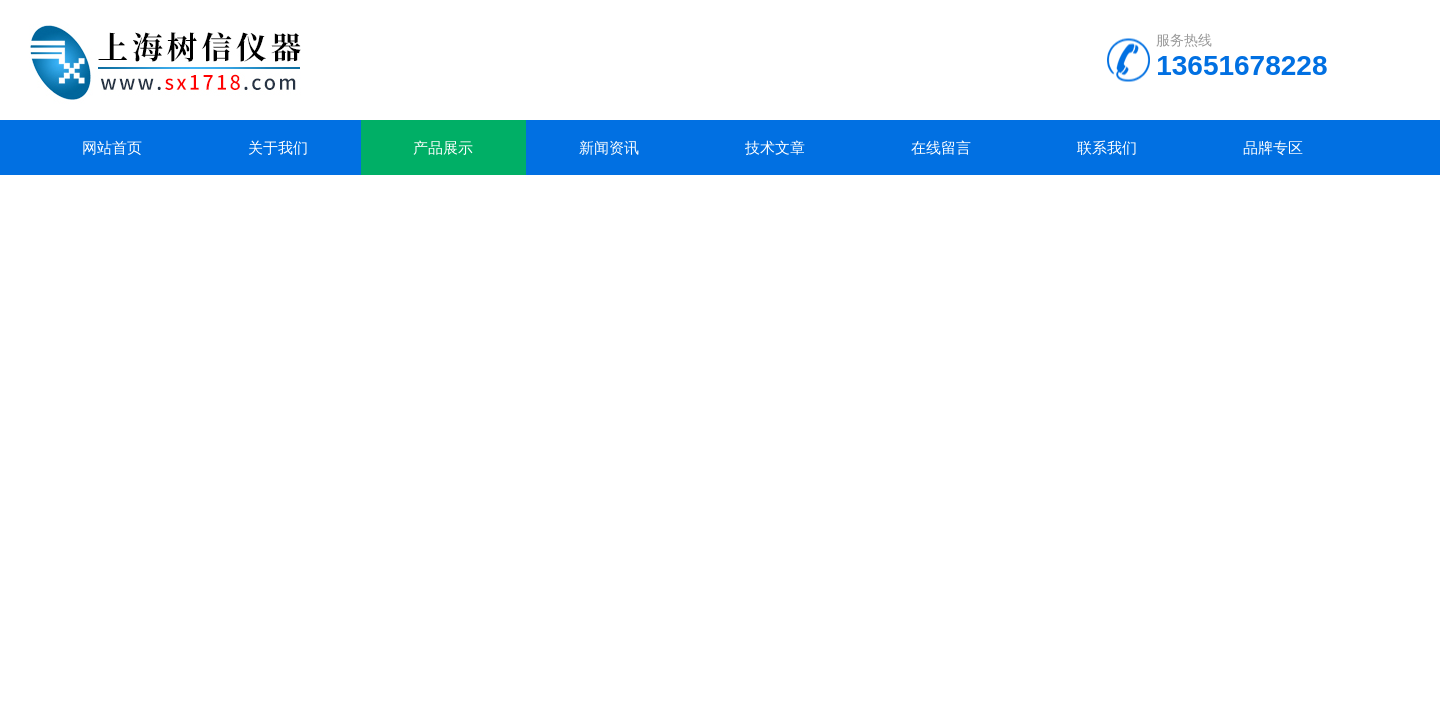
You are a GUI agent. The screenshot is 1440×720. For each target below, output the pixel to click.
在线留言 (941, 147)
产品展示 (443, 147)
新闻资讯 (609, 147)
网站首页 (112, 147)
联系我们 (1107, 147)
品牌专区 (1273, 147)
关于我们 (278, 147)
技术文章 (775, 147)
